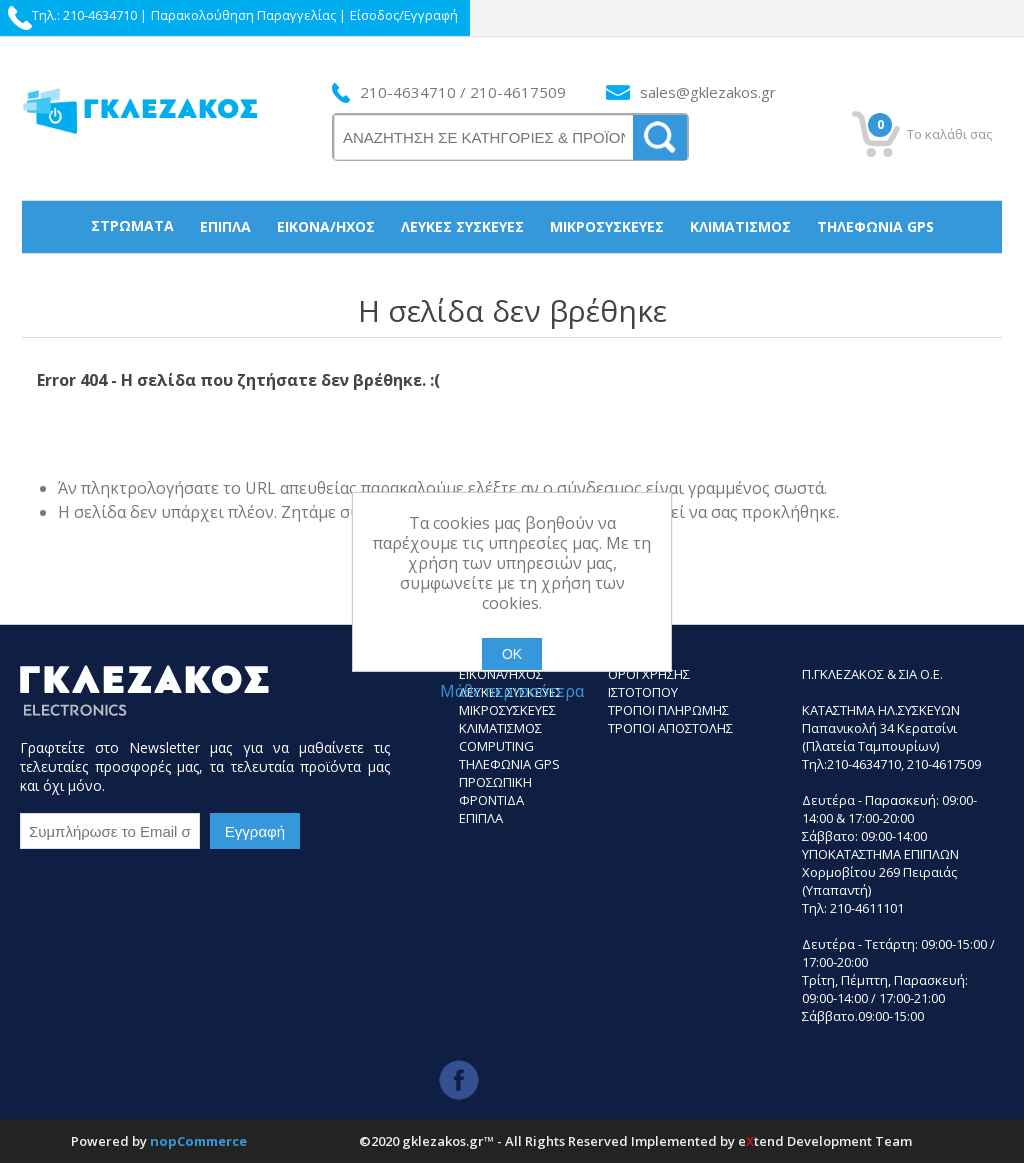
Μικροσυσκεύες (607, 226)
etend (761, 1141)
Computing (496, 746)
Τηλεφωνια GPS (509, 764)
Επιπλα (481, 818)
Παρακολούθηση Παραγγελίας (243, 15)
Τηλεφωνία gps (875, 226)
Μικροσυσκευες (507, 710)
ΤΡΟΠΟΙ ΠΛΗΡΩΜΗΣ (668, 710)
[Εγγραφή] (110, 831)
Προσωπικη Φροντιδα (495, 791)
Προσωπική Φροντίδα (512, 277)
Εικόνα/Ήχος (326, 226)
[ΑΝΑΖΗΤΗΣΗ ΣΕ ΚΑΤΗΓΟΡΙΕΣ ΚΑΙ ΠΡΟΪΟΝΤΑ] (484, 137)
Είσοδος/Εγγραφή (404, 15)
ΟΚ (512, 654)
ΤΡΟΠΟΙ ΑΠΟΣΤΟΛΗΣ (670, 728)
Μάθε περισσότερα (512, 691)
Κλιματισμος (500, 728)
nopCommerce (198, 1141)
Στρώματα (132, 225)
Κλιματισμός (740, 226)
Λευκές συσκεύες (462, 226)
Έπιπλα (225, 226)
